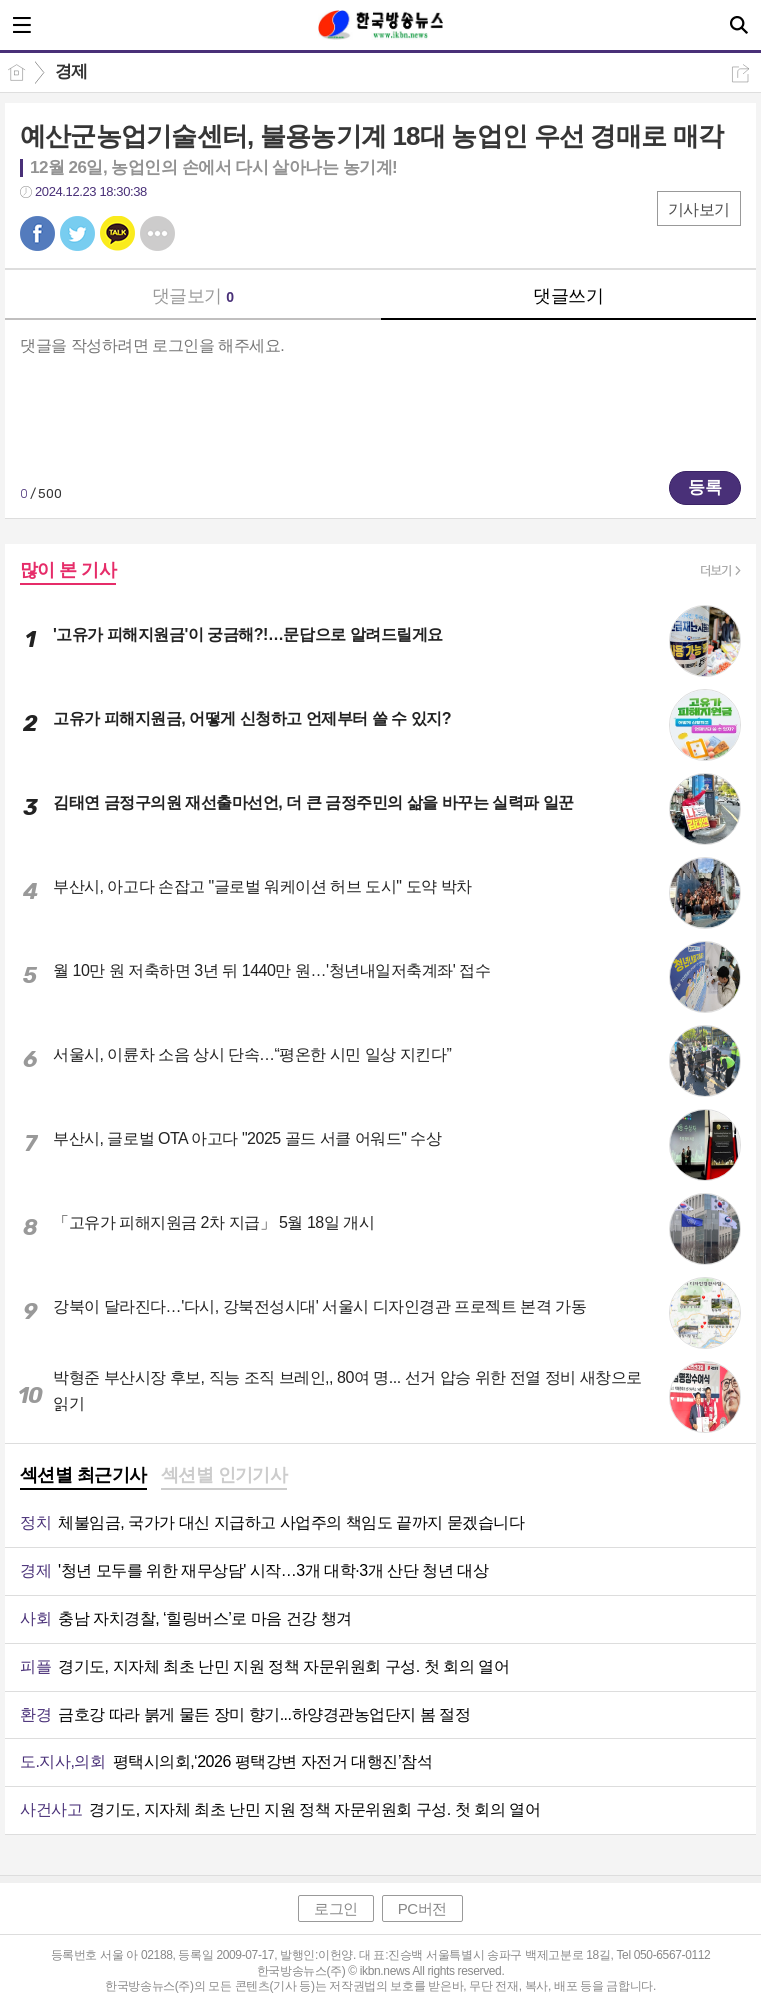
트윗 (77, 233)
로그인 (336, 1908)
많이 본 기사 (68, 570)
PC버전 (422, 1908)
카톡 (117, 233)
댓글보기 (193, 296)
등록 (705, 487)
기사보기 (699, 209)
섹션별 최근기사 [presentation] (83, 1475)
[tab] (83, 1477)
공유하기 (740, 73)
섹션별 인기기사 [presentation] (224, 1475)
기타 (157, 233)
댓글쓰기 (568, 296)
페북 (37, 233)
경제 (71, 71)
